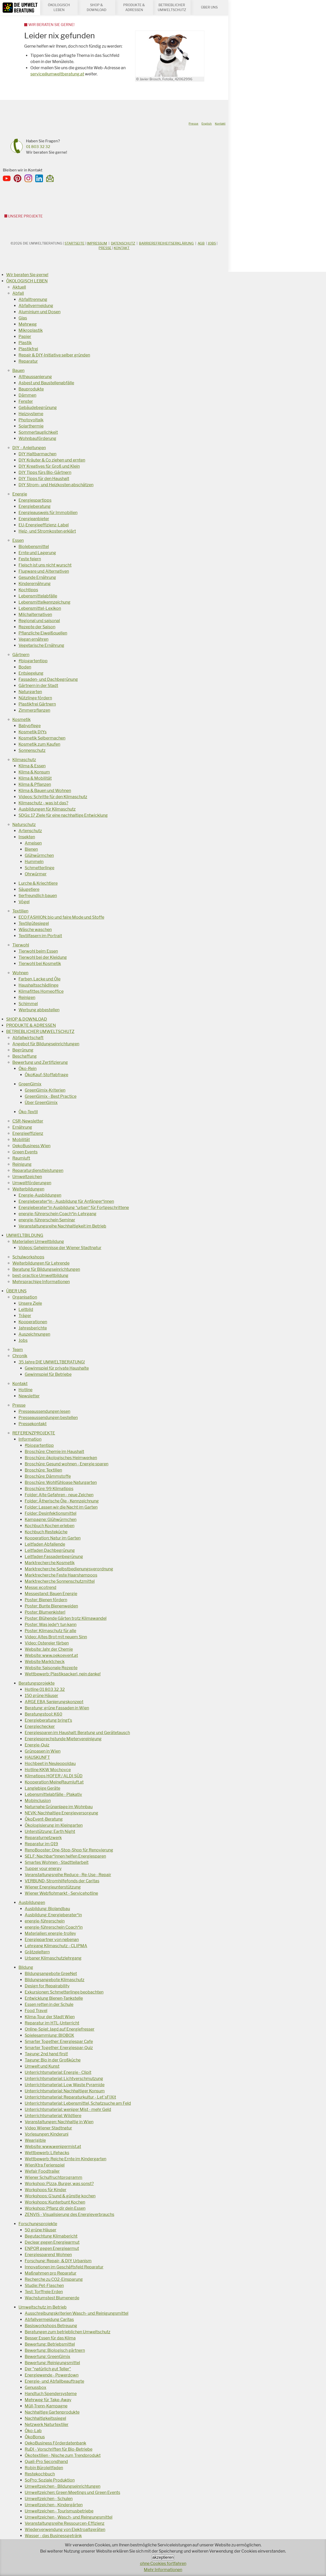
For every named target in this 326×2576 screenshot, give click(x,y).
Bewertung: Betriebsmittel (50, 2344)
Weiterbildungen (28, 1189)
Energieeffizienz (27, 1133)
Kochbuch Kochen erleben (49, 1525)
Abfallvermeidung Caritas (49, 2319)
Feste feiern (30, 558)
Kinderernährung (35, 583)
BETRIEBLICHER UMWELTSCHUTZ (40, 1031)
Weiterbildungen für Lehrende (40, 1263)
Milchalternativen (35, 614)
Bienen (31, 849)
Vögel (24, 901)
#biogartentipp (33, 660)
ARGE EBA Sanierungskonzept (54, 1701)
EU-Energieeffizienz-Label (44, 525)
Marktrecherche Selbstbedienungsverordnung (69, 1569)
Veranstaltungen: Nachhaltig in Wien (59, 2121)
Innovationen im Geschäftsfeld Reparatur (64, 2267)
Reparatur (28, 361)
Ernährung (22, 1127)
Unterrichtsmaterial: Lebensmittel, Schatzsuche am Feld (78, 2103)
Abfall (18, 293)
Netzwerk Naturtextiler (46, 2424)
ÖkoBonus (35, 2436)
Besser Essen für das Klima (50, 2338)
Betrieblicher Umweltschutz (172, 7)
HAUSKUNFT (37, 1757)
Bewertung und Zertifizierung (40, 1062)
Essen (18, 540)
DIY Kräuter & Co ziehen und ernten (52, 460)
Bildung (26, 1967)
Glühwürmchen (39, 855)
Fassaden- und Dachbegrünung (48, 679)
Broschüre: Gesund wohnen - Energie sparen (66, 1463)
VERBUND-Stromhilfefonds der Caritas (62, 1880)
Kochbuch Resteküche (46, 1531)
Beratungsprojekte (37, 1683)
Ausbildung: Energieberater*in (53, 1914)
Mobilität (21, 1139)
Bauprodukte (31, 389)
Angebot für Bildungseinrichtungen (45, 1043)
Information (30, 1439)
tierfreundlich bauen (38, 895)
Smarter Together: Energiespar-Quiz (59, 2047)
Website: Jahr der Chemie (49, 1649)
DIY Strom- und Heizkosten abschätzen (56, 484)
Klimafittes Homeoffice (41, 991)
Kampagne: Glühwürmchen (50, 1519)
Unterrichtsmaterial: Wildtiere (53, 2115)
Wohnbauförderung (37, 438)
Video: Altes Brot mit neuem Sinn (56, 1636)
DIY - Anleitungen (29, 447)
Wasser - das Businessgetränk (53, 2535)
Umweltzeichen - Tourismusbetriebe (59, 2511)
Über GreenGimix (41, 1102)
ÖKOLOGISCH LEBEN (27, 281)
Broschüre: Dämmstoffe (48, 1476)
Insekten (27, 836)
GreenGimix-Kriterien (45, 1090)
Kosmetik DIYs (33, 731)
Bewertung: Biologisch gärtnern (55, 2350)
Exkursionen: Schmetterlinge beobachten (64, 1992)
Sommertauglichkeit (38, 432)
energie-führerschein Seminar (47, 1219)
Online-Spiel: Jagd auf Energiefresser (59, 2029)
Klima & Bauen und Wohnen (45, 790)
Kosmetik (21, 719)
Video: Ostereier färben (47, 1643)
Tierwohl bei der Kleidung (43, 957)
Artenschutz (30, 830)
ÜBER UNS (16, 1291)
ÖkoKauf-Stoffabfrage (46, 1074)
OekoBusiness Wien (31, 1145)
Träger (25, 1315)
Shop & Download (96, 7)
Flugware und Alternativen (44, 571)
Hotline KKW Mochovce (48, 1769)
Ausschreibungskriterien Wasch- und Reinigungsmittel (76, 2313)
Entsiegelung (31, 673)
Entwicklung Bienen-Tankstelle (54, 1998)
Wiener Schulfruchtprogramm (53, 2177)
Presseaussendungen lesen (44, 1411)
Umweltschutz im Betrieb (43, 2307)
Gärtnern (20, 654)
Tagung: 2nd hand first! (46, 2053)
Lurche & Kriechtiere (38, 883)
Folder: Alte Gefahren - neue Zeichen (59, 1494)
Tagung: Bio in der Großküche (53, 2060)
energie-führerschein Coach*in (54, 1927)
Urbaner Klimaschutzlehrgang (53, 1958)
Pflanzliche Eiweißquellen (43, 633)
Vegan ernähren (33, 639)
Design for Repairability (47, 1985)
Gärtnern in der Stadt (38, 685)
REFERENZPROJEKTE (33, 1433)
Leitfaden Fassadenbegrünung (54, 1556)
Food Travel (36, 2010)
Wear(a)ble (35, 2140)
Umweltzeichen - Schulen (49, 2498)
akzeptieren (163, 2557)
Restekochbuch (40, 2473)
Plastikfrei (28, 348)
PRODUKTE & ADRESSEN (31, 1025)
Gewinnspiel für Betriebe (48, 1374)
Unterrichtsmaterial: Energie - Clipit (58, 2072)
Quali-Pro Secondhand (46, 2461)
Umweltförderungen (31, 1182)
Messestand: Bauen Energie (51, 1593)
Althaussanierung (35, 376)
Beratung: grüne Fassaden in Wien (57, 1707)
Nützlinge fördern (35, 697)
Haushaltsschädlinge (38, 985)
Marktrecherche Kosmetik (50, 1562)
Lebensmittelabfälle (38, 596)
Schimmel (28, 1003)
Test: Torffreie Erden (44, 2291)
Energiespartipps (35, 500)
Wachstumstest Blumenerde (52, 2297)
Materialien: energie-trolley (50, 1933)
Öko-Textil (28, 1111)
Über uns (209, 7)
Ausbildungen (32, 1902)
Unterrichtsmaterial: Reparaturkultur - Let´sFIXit (70, 2097)
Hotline (25, 1389)
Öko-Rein (28, 1068)
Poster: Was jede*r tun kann (50, 1624)
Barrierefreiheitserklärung (166, 243)
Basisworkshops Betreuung (51, 2325)
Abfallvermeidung (36, 305)
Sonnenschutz (32, 750)
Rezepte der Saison (37, 626)
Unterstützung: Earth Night (50, 1831)
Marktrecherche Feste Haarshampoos (61, 1575)
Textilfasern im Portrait (40, 935)
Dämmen (27, 395)
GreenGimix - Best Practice (50, 1096)
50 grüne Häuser (40, 2229)
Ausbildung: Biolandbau (47, 1908)
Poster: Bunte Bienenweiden (51, 1606)
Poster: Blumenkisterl (45, 1612)
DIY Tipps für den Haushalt (44, 478)
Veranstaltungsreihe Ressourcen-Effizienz (64, 2523)
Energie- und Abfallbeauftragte (54, 2381)
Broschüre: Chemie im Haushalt (54, 1451)
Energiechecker (40, 1726)
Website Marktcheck (45, 1661)
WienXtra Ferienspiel (45, 2165)
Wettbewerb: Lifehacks (47, 2152)
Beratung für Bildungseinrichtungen (46, 1269)
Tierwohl (20, 945)
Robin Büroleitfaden (44, 2467)
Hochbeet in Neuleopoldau (50, 1763)
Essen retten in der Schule (49, 2004)
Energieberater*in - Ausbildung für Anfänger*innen (66, 1201)
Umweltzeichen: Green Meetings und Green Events (72, 2492)
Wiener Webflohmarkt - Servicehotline (61, 1893)
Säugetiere (29, 889)
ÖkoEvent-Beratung (44, 1819)
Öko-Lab (33, 2430)
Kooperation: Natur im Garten (53, 1538)
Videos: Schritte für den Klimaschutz (53, 796)
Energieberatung (35, 506)
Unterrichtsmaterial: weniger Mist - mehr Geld (68, 2109)
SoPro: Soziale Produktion (50, 2480)
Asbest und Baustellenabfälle (46, 382)
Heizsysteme (31, 413)
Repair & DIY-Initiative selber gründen (54, 355)
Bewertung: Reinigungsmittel (52, 2362)
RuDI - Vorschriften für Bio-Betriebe (58, 2449)
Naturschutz (24, 824)
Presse (105, 248)
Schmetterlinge (39, 867)
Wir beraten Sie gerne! (51, 24)
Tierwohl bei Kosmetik (40, 963)
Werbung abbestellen (39, 1009)
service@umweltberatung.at (57, 74)
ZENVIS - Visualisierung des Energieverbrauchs (69, 2214)
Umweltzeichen (27, 1176)
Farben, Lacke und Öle (39, 979)
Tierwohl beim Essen (38, 951)
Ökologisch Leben (59, 7)
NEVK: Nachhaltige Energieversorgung (61, 1813)
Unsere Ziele (30, 1303)
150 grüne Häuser (41, 1695)
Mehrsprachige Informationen (41, 1281)
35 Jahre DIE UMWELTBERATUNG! (52, 1362)
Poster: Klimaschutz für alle (50, 1630)
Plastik (25, 342)
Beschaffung (24, 1056)
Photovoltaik (31, 419)
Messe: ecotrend (40, 1587)
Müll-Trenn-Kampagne (46, 2406)
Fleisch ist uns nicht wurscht (45, 565)
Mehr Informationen (163, 2569)
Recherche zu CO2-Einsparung (54, 2279)
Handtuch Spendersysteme (51, 2393)
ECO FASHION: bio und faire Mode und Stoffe (61, 917)
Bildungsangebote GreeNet (51, 1973)
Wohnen (20, 972)
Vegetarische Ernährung (41, 645)
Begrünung (22, 1050)
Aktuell (19, 287)
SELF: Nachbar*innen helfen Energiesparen (65, 1856)
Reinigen (27, 997)
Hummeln (34, 861)
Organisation (24, 1297)
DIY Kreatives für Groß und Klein (49, 466)
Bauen (18, 370)
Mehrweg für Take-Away (48, 2399)
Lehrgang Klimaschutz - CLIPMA (56, 1945)
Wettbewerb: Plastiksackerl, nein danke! (63, 1674)
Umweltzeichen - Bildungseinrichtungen (62, 2486)
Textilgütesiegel (34, 923)
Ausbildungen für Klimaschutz (47, 809)
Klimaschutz (24, 759)
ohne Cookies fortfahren (163, 2563)
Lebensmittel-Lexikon (40, 608)
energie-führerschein (45, 1921)
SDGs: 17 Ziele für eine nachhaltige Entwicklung (63, 815)
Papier (25, 336)
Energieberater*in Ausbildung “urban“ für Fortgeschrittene (74, 1207)
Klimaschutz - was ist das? (43, 802)
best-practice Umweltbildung (40, 1275)
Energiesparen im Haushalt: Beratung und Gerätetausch (77, 1732)
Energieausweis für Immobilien (48, 512)
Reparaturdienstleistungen (37, 1170)
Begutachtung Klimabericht (51, 2236)
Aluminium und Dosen (39, 311)
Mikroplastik (31, 330)
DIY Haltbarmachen (37, 453)
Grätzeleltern (37, 1952)
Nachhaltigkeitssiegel (45, 2418)
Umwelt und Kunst (42, 2066)
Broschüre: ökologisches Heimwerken (61, 1457)
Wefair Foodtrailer (42, 2171)
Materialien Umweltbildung (38, 1241)
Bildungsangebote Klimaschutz (54, 1979)
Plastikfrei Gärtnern (37, 704)
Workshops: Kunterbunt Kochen (55, 2202)
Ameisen (33, 843)
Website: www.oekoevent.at (51, 1655)
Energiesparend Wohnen (48, 2254)
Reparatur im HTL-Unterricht (52, 2023)
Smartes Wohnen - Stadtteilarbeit (57, 1862)
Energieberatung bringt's (48, 1720)
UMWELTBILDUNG (24, 1235)
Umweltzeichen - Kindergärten (54, 2504)
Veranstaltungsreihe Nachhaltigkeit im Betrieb (62, 1226)
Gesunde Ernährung (37, 577)
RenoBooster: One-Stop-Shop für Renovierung (69, 1850)
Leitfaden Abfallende (45, 1544)
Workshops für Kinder (45, 2189)
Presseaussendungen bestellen (48, 1417)
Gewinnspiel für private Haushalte (57, 1368)
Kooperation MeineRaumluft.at (54, 1782)
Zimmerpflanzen (34, 710)
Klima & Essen (32, 765)
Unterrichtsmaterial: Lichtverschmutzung (64, 2078)
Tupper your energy (43, 1868)
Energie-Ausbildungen (40, 1195)
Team (17, 1349)
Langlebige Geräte (42, 1788)
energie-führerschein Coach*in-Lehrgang (57, 1213)
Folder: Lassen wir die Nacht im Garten (61, 1507)
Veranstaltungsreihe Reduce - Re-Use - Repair (68, 1874)
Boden (25, 667)
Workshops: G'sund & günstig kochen (60, 2196)
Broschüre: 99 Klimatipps (49, 1488)
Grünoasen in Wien (42, 1751)
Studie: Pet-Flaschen (44, 2285)
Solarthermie (31, 426)
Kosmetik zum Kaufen (39, 744)
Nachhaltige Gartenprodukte (52, 2412)
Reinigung (22, 1164)
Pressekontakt (33, 1423)
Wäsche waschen (35, 929)
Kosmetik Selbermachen (42, 738)
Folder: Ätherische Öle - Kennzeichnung (62, 1501)
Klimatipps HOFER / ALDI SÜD (54, 1775)
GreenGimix (30, 1084)
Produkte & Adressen (134, 7)
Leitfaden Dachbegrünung (50, 1550)
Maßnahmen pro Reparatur (50, 2273)
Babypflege (30, 725)
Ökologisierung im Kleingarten (54, 1825)
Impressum (97, 243)
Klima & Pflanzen (35, 784)
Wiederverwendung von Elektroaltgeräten (65, 2529)
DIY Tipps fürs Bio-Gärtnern (45, 472)
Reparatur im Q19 (41, 1843)
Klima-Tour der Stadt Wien (50, 2016)
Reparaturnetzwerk (43, 1837)
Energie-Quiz (37, 1745)
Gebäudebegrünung (38, 407)
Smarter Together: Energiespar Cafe (59, 2041)
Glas (23, 318)
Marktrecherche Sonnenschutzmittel (60, 1581)
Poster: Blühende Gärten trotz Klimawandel (66, 1618)
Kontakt (121, 248)
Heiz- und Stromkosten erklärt (47, 531)
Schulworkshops (28, 1257)
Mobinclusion (38, 1800)
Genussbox (35, 2387)
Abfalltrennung (33, 299)
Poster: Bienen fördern (46, 1599)
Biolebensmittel (34, 546)
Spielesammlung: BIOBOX (49, 2035)
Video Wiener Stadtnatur (48, 2128)
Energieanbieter (34, 518)
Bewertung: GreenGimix (47, 2356)
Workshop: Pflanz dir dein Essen (55, 2208)
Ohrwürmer (36, 874)
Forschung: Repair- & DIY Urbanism (58, 2260)
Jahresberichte (33, 1328)
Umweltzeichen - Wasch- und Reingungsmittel (68, 2517)
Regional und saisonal (39, 620)
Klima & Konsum (34, 772)
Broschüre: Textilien (43, 1470)
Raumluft (21, 1158)
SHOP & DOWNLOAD (26, 1019)
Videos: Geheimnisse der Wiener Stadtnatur (60, 1247)
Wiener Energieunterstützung (53, 1887)
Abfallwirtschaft (27, 1037)
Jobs (212, 243)
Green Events (25, 1152)
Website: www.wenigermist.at (53, 2146)
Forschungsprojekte (38, 2223)
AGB (201, 243)
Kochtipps (28, 589)
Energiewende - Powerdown (51, 2375)
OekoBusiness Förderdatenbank (55, 2443)
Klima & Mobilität (35, 778)
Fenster (26, 401)
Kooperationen (33, 1321)
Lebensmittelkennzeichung (45, 602)
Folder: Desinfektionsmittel (50, 1513)
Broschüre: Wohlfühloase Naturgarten (61, 1482)
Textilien (20, 911)
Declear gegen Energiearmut (52, 2242)
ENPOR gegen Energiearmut (52, 2248)
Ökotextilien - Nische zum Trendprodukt (63, 2455)
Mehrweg (28, 324)
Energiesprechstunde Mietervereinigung (63, 1738)
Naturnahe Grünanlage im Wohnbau (59, 1806)
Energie (19, 494)
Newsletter (29, 1396)
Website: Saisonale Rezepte (51, 1667)
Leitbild (26, 1309)
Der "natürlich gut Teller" (48, 2368)
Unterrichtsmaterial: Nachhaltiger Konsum (65, 2090)
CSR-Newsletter (27, 1121)
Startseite (74, 243)
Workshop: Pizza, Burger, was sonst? (59, 2183)
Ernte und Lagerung (37, 552)
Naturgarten (30, 691)
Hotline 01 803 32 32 (45, 1689)
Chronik (19, 1355)
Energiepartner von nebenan (52, 1939)
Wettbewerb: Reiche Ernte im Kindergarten (65, 2158)
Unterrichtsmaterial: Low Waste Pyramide (64, 2084)
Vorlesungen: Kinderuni (46, 2134)
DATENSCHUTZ (123, 243)
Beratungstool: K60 (43, 1714)
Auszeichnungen (34, 1334)
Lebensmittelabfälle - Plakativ (53, 1794)
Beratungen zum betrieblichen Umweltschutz (67, 2331)
